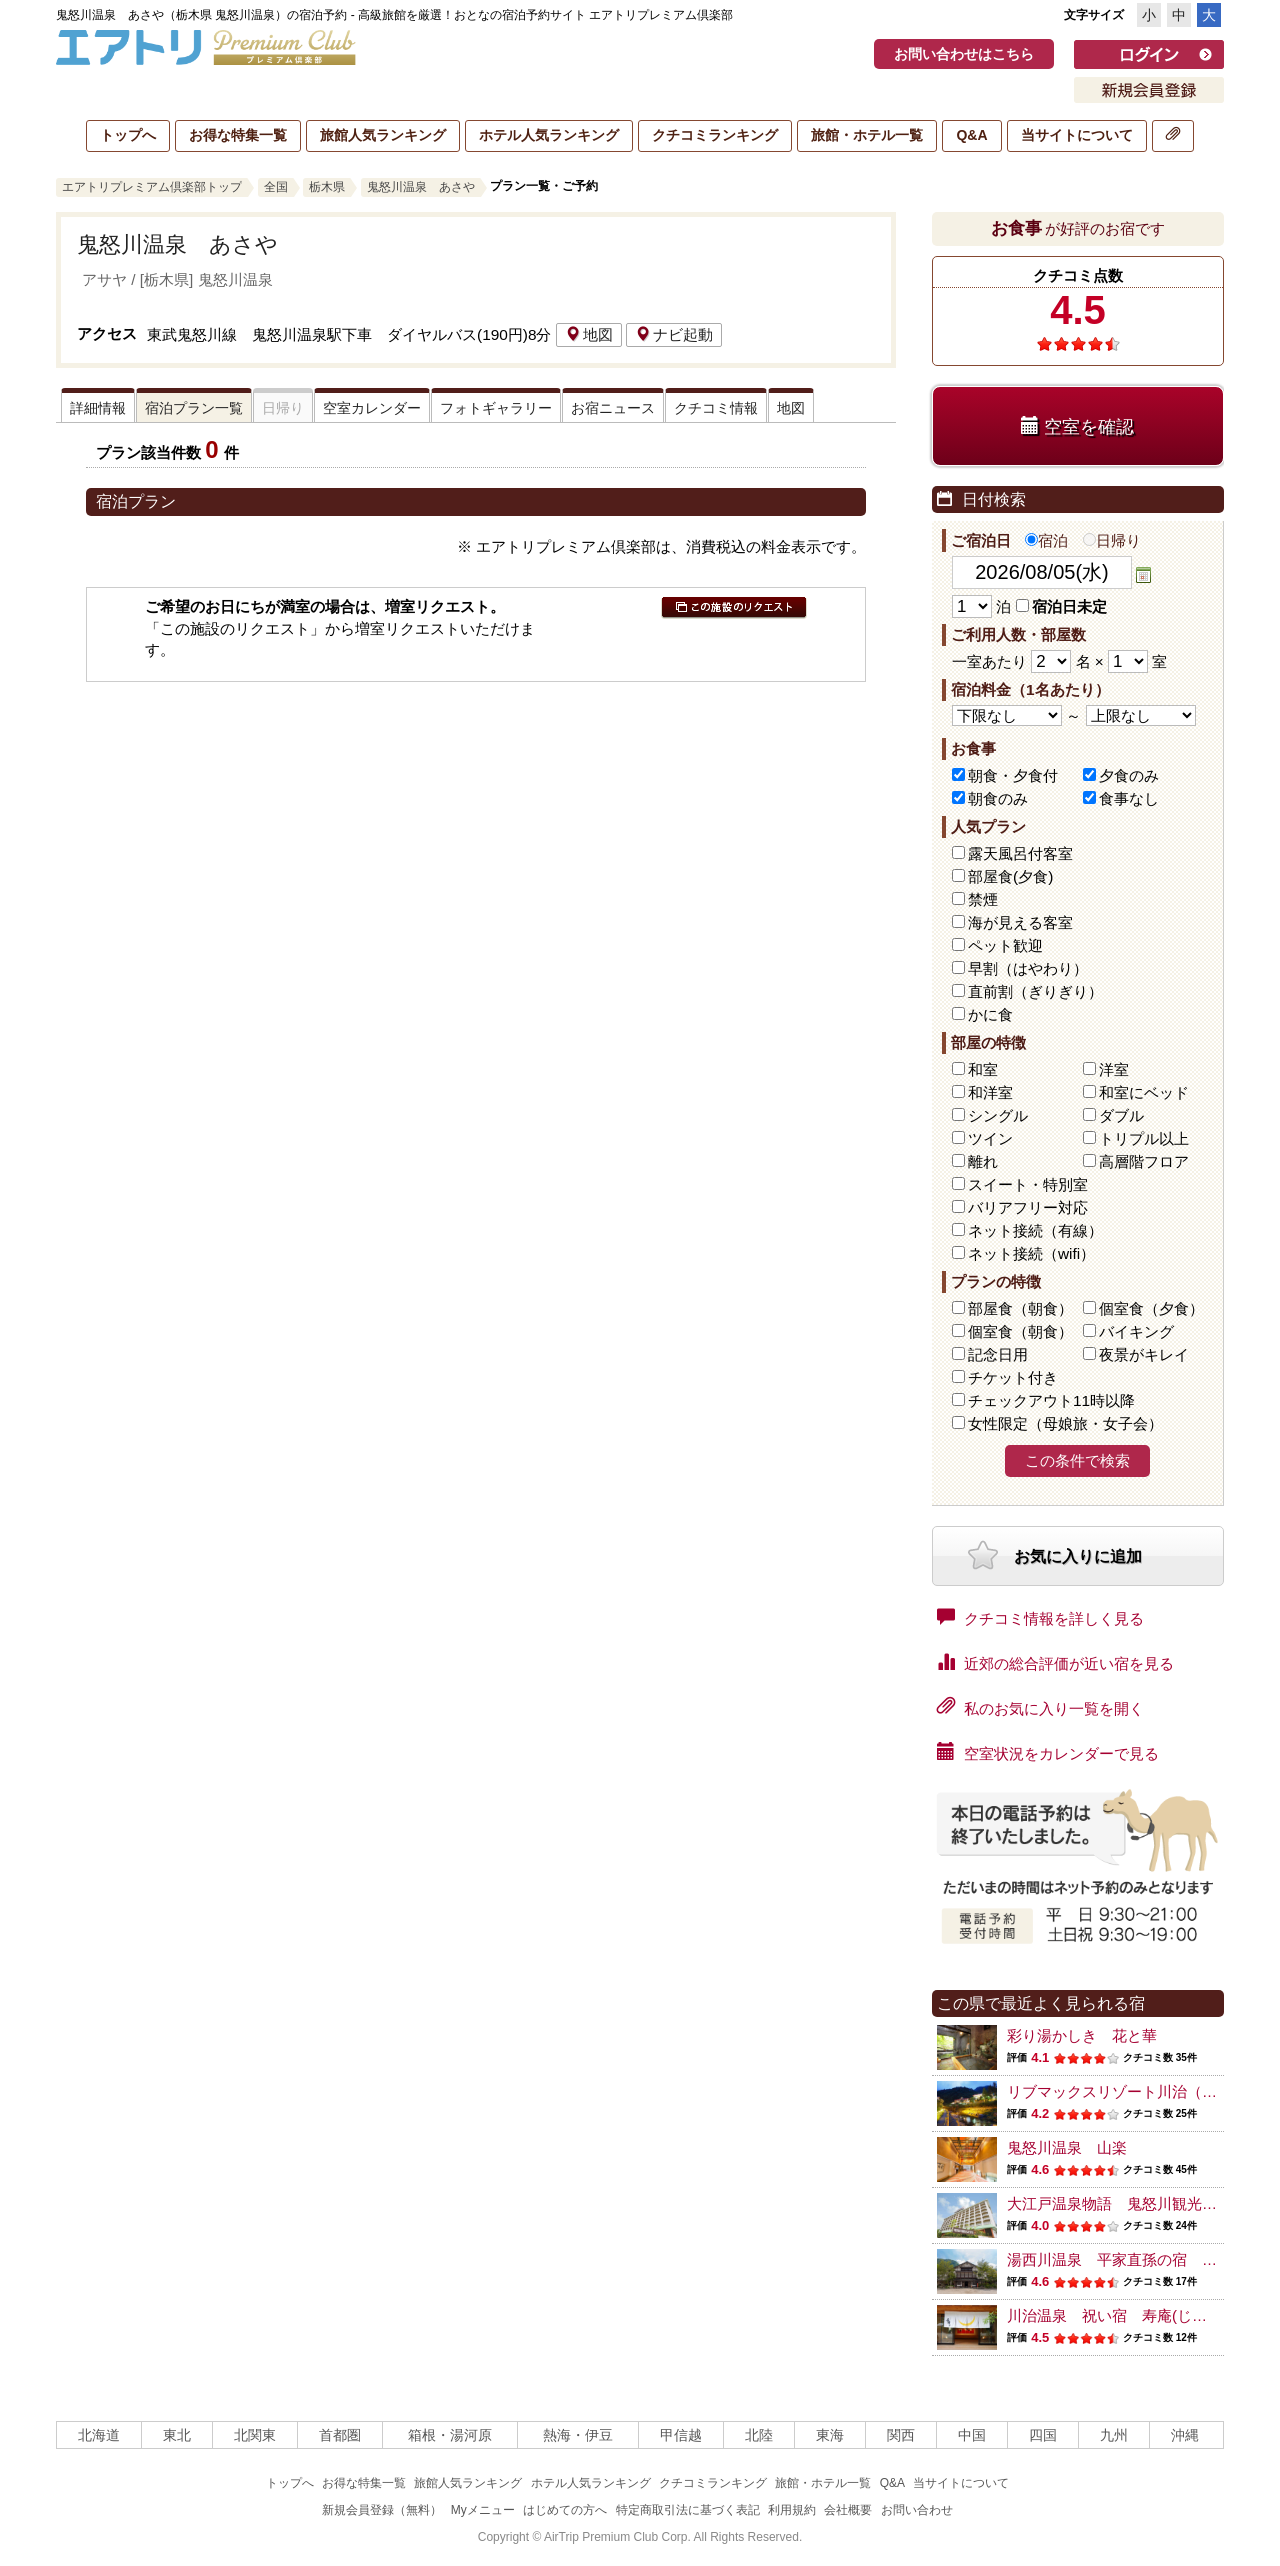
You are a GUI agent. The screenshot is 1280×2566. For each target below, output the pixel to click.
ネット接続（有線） (1035, 1230)
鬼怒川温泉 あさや (421, 187)
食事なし (1129, 798)
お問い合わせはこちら (964, 54)
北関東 (255, 2435)
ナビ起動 (674, 334)
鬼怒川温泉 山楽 (1067, 2147)
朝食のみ (998, 798)
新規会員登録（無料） (382, 2510)
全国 (276, 187)
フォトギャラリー (496, 408)
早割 (1028, 968)
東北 (177, 2435)
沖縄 (1185, 2435)
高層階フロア (1144, 1161)
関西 (901, 2435)
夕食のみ (1129, 775)
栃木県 (327, 187)
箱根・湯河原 (450, 2435)
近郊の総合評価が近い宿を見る (1055, 1662)
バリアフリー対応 (1028, 1207)
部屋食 (1020, 1308)
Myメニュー (483, 2510)
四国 (1043, 2435)
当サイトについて (1077, 135)
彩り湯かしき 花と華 (1082, 2035)
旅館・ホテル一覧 (867, 135)
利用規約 (792, 2510)
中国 (972, 2435)
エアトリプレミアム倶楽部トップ (152, 187)
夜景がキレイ (1144, 1354)
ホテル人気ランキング (549, 135)
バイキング (1136, 1331)
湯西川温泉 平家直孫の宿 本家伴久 (1134, 2259)
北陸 (759, 2435)
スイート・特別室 (1028, 1184)
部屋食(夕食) (1010, 876)
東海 (830, 2435)
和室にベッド (1144, 1092)
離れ (983, 1161)
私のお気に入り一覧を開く (1040, 1707)
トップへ (128, 135)
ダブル (1121, 1115)
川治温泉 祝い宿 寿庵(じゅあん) (1124, 2315)
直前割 (1035, 991)
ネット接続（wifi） (1031, 1253)
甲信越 (681, 2435)
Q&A (971, 135)
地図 (589, 334)
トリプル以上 (1144, 1138)
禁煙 (983, 899)
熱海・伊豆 (578, 2435)
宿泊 (1046, 540)
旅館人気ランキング (383, 135)
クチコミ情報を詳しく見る (1040, 1617)
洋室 (1114, 1069)
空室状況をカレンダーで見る (1048, 1752)
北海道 (99, 2435)
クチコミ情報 (716, 408)
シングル (998, 1115)
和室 (983, 1069)
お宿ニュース (613, 408)
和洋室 (990, 1092)
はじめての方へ (565, 2510)
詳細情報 (98, 408)
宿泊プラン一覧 (194, 408)
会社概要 (848, 2510)
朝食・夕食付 (1013, 775)
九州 (1114, 2435)
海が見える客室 (1020, 922)
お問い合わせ (917, 2510)
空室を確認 (1077, 426)
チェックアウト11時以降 (1051, 1400)
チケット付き (1013, 1377)
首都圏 (340, 2435)
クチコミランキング (715, 135)
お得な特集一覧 (238, 135)
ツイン (990, 1138)
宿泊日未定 (1061, 606)
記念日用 (998, 1354)
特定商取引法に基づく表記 (688, 2510)
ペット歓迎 (1005, 945)
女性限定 (1065, 1423)
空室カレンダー (372, 408)
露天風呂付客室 (1020, 853)
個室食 (1151, 1308)
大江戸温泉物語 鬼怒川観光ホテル (1127, 2203)
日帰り (1112, 540)
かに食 (990, 1014)
